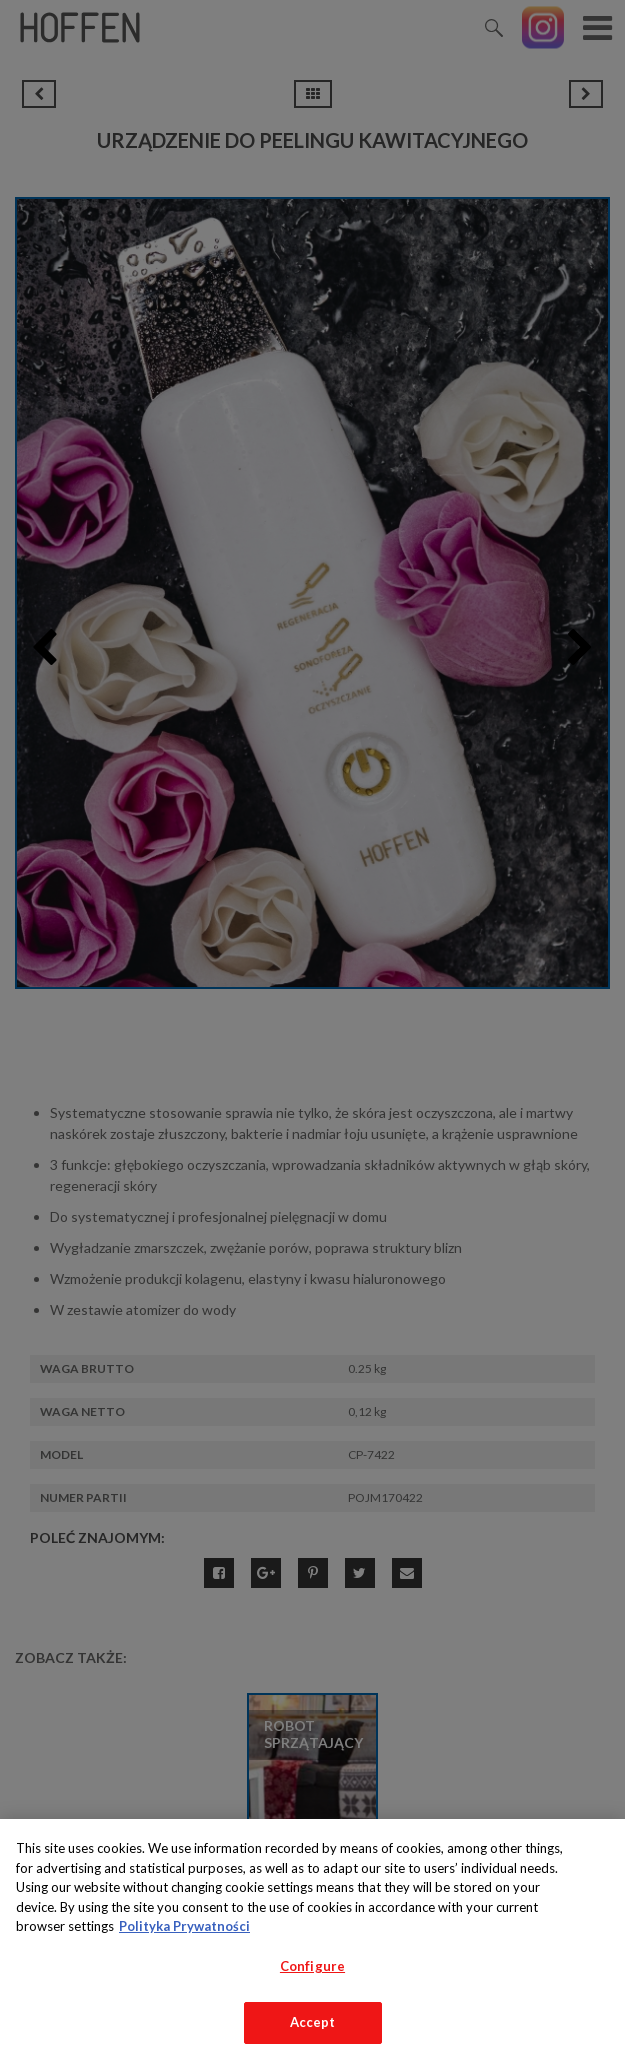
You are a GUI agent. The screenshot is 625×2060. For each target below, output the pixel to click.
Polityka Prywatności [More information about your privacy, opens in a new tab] (184, 1926)
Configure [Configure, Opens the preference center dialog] (312, 1966)
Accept (313, 2022)
